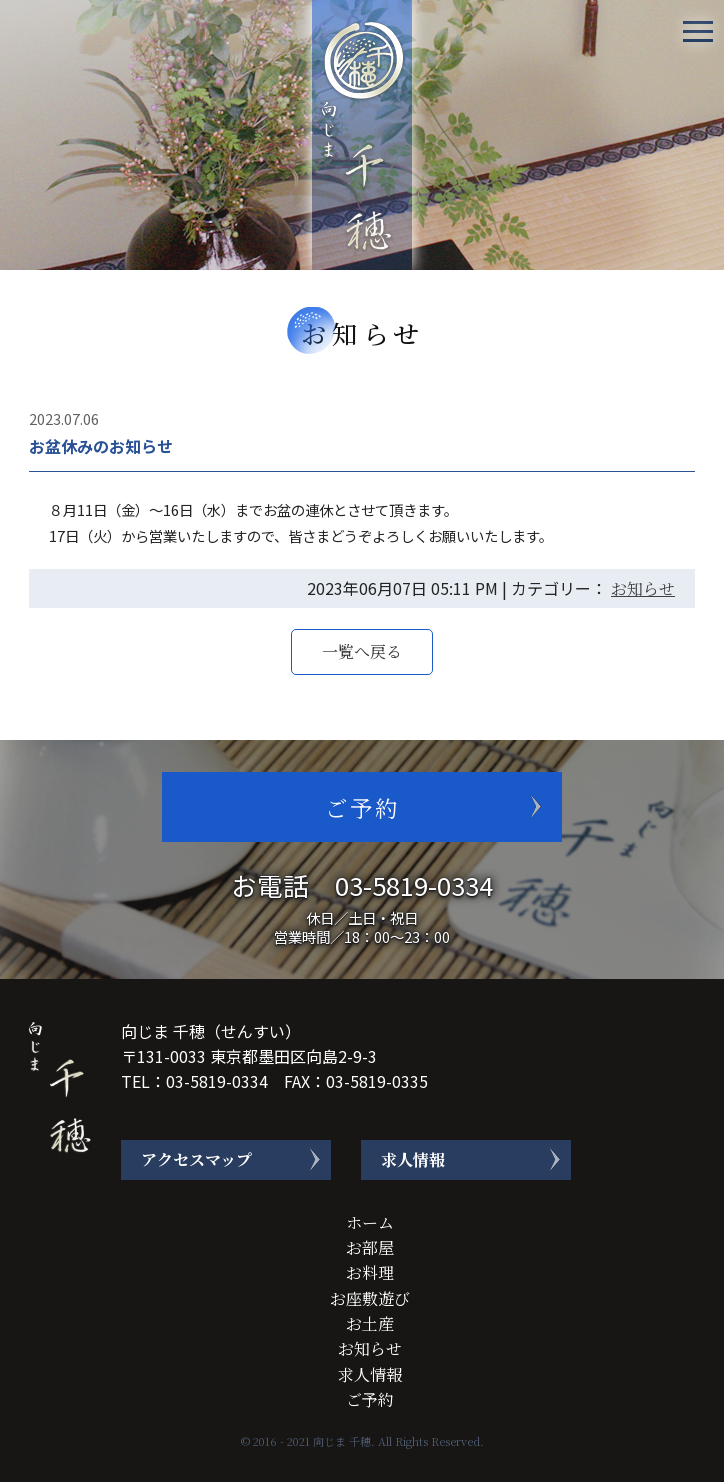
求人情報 (413, 1159)
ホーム (370, 1222)
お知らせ (643, 588)
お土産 (370, 1323)
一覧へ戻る (362, 651)
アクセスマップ (196, 1159)
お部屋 (370, 1247)
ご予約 (362, 807)
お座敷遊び (370, 1297)
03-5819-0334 (414, 884)
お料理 (370, 1272)
